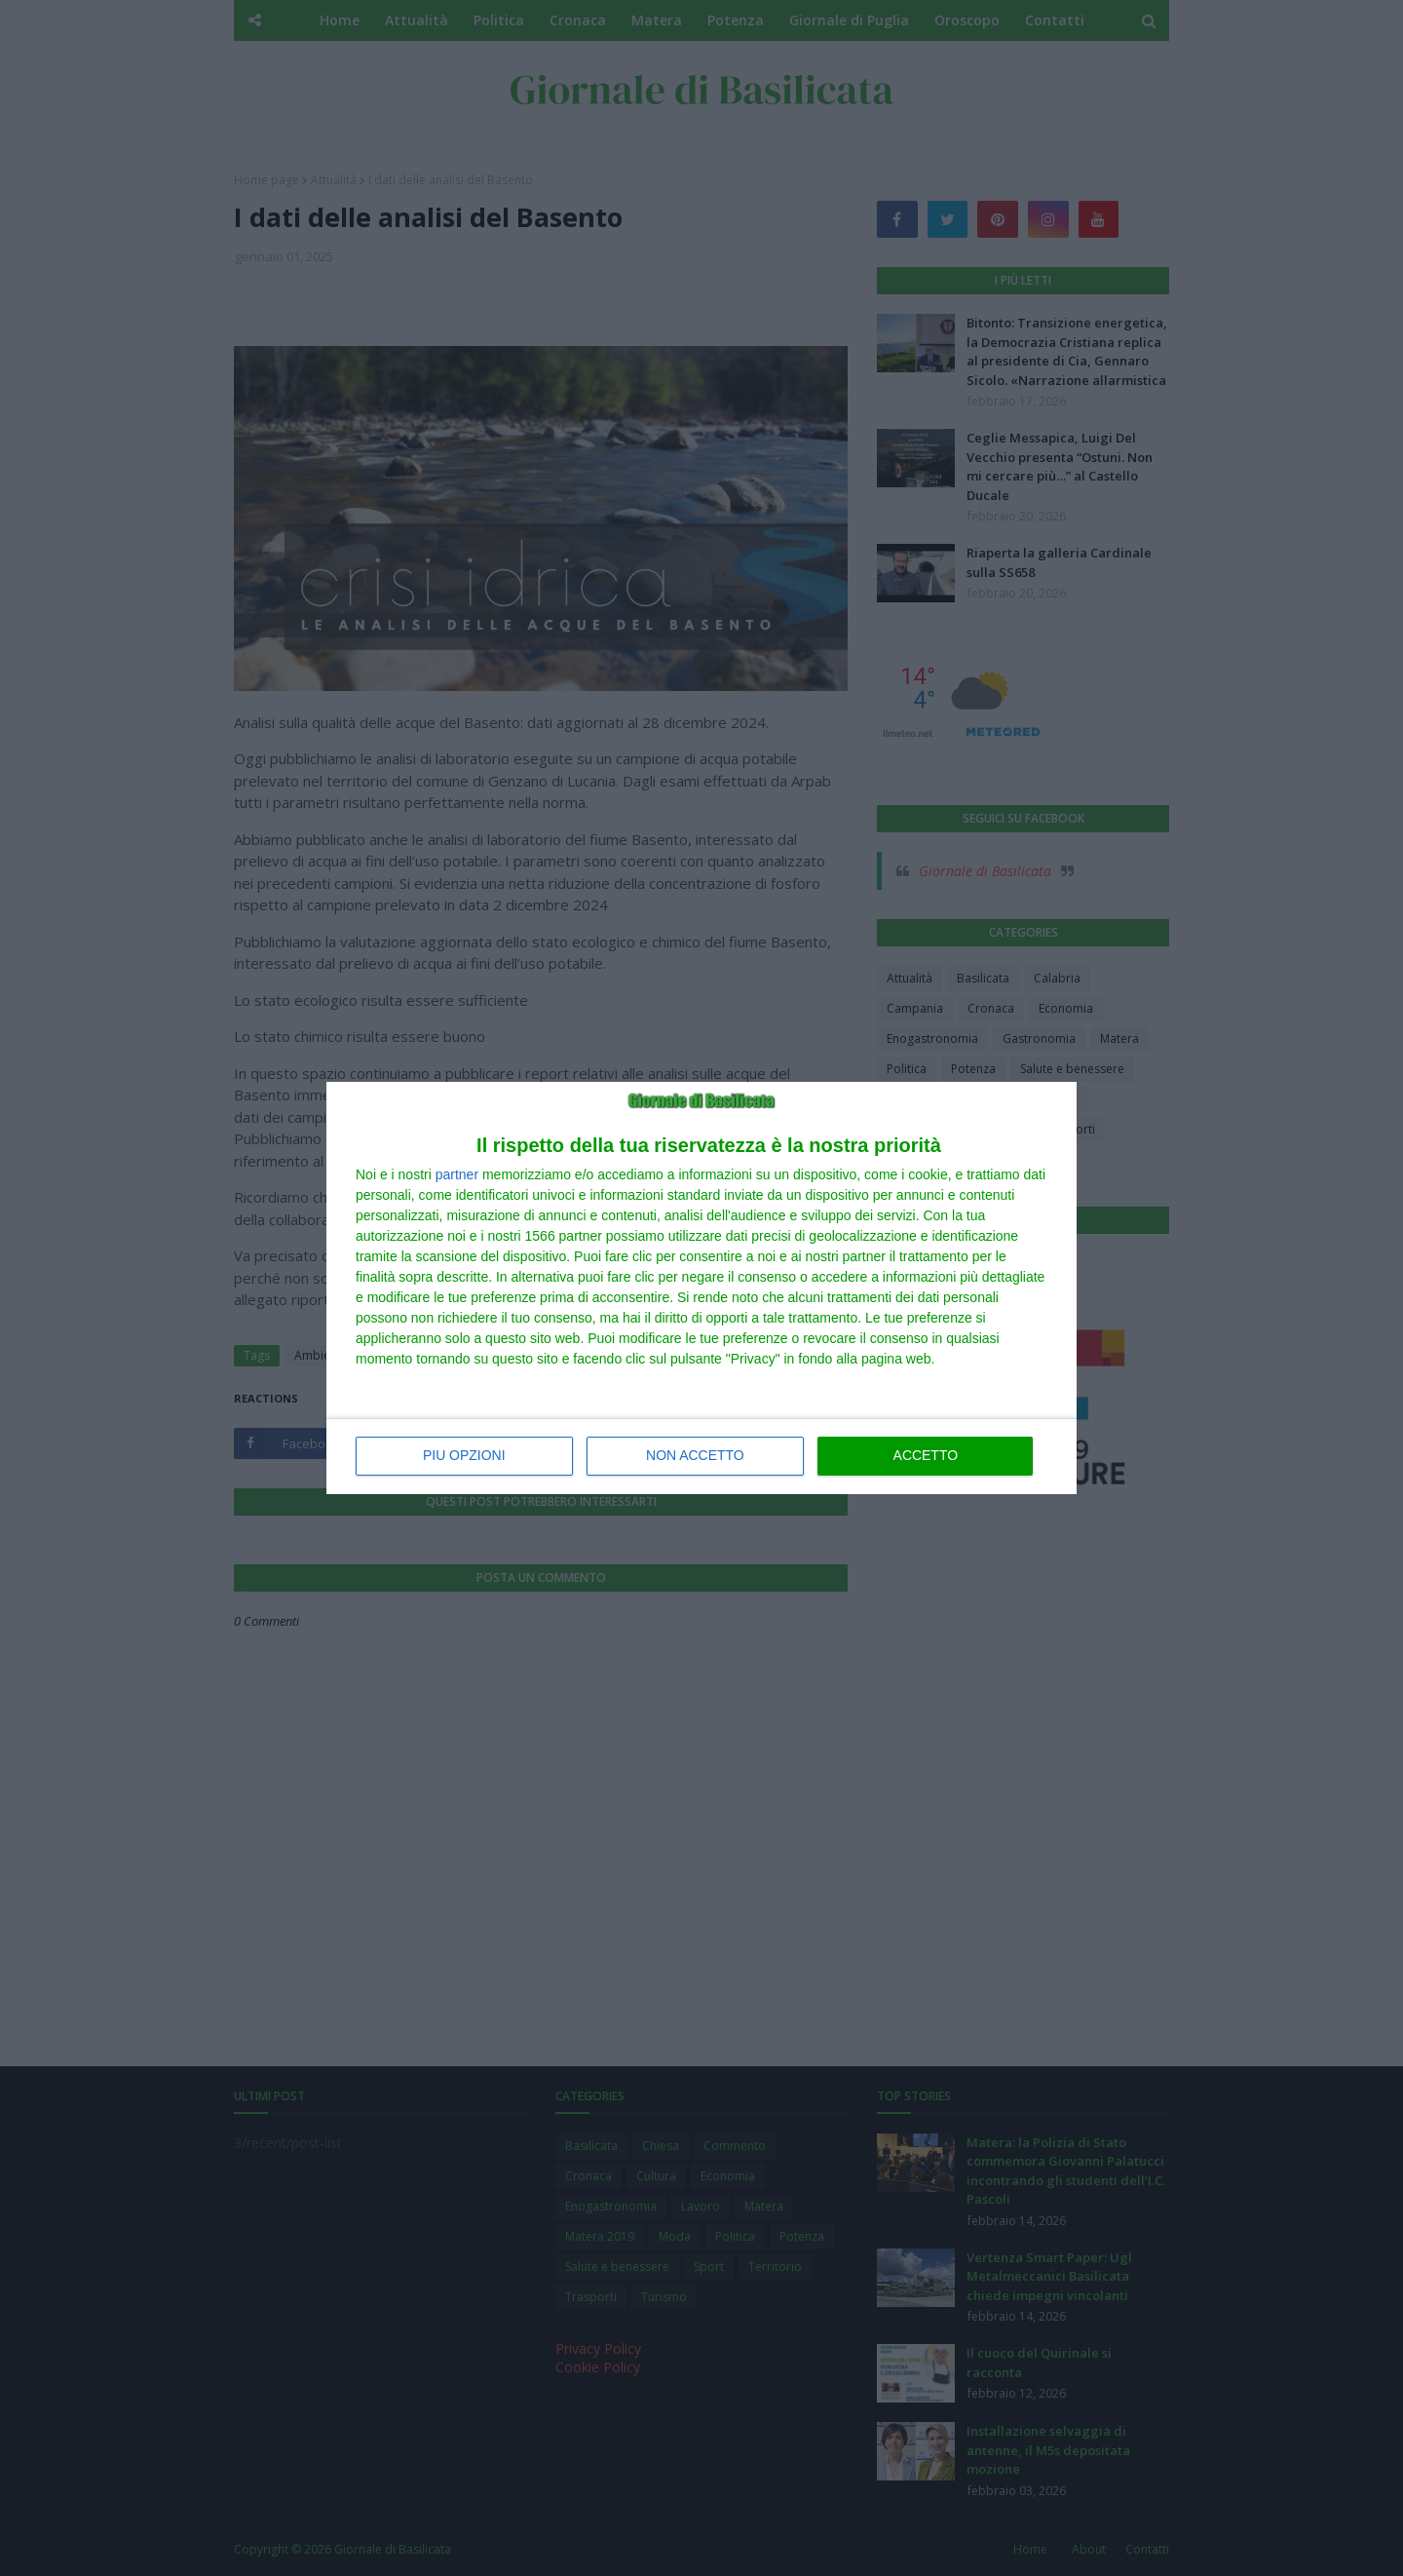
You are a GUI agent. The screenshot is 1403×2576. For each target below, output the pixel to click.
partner (457, 1175)
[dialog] (701, 1288)
